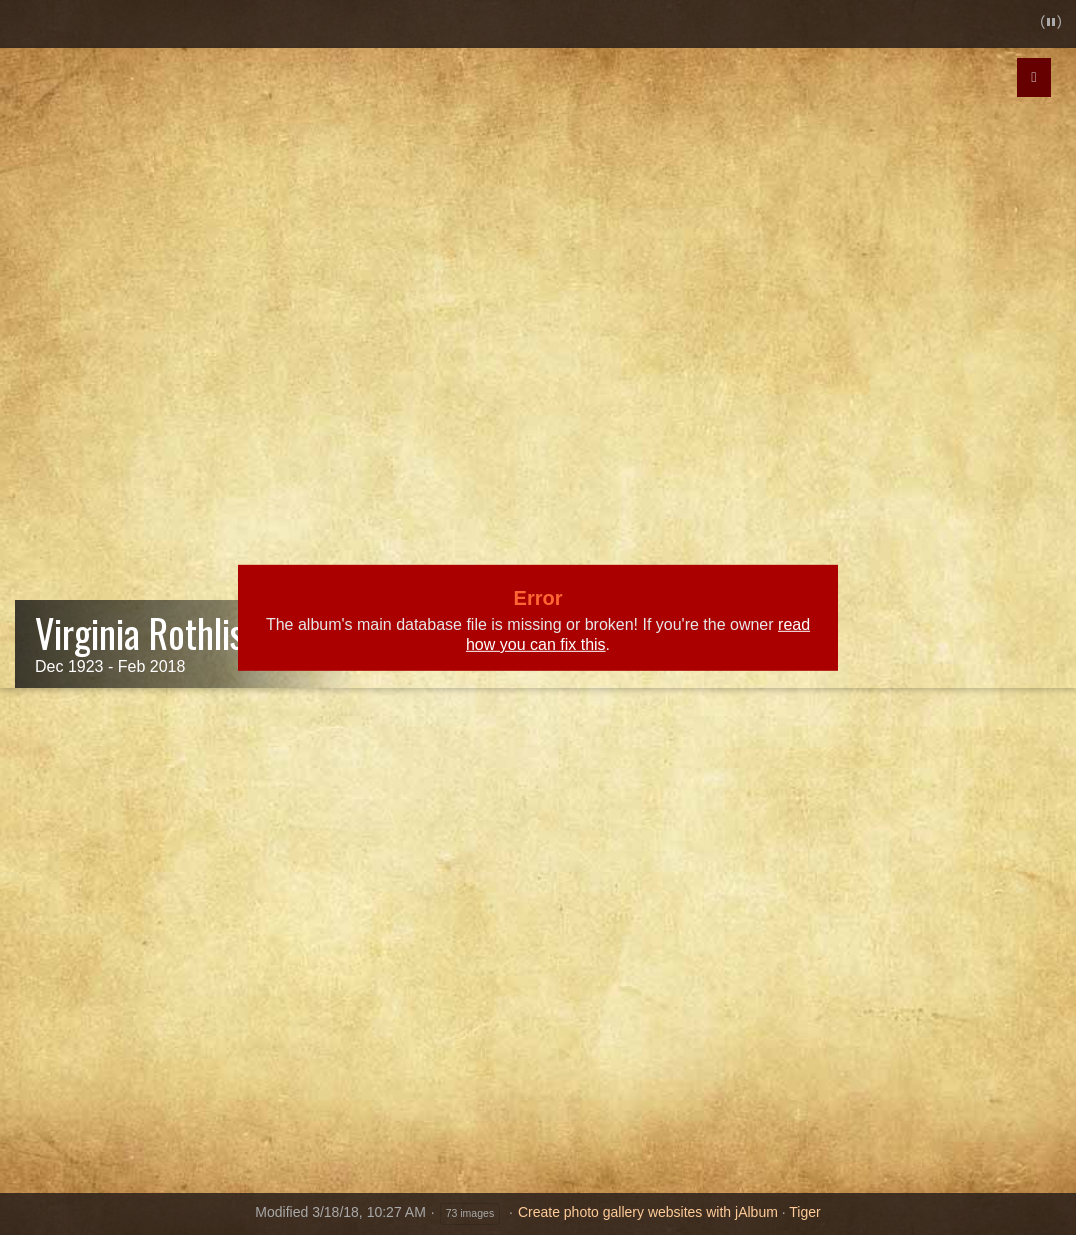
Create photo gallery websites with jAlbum (648, 1212)
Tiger (804, 1212)
